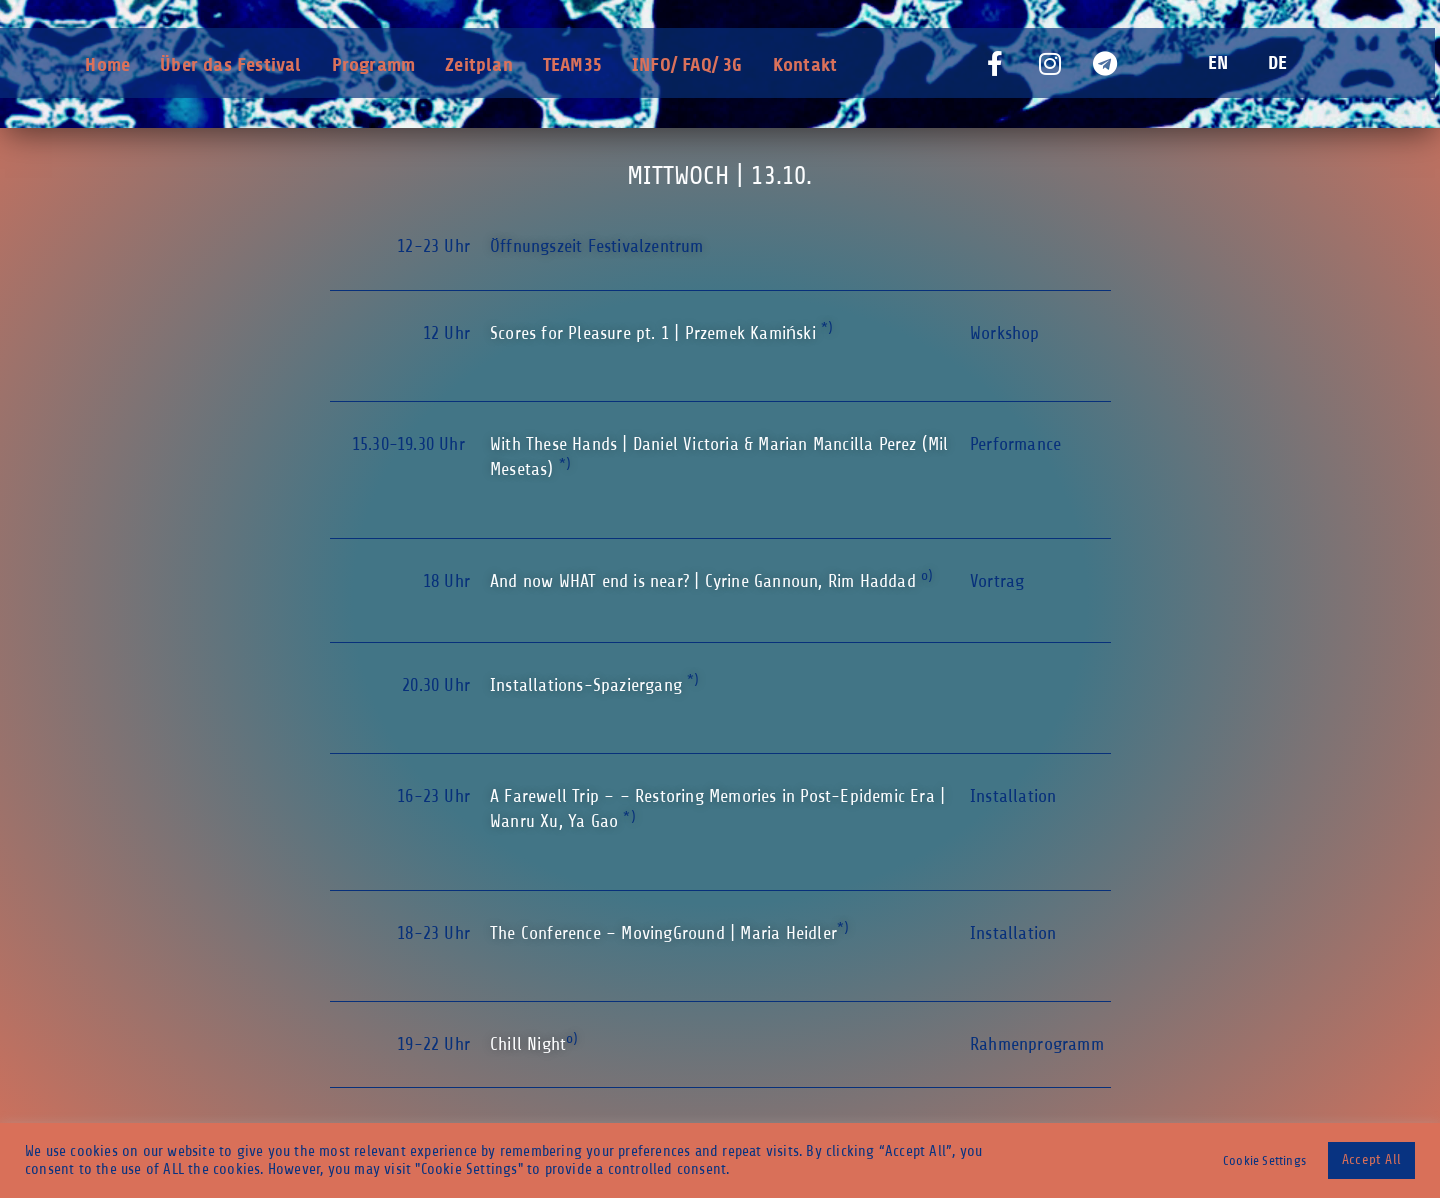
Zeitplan (479, 65)
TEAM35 (572, 65)
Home (107, 65)
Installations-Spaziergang (588, 685)
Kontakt (805, 65)
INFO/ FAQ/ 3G (687, 65)
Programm (374, 65)
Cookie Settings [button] (1264, 1160)
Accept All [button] (1371, 1159)
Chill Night (528, 1044)
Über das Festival (230, 65)
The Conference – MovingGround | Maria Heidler (663, 933)
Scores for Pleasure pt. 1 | (655, 333)
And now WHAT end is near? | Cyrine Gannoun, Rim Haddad (705, 581)
